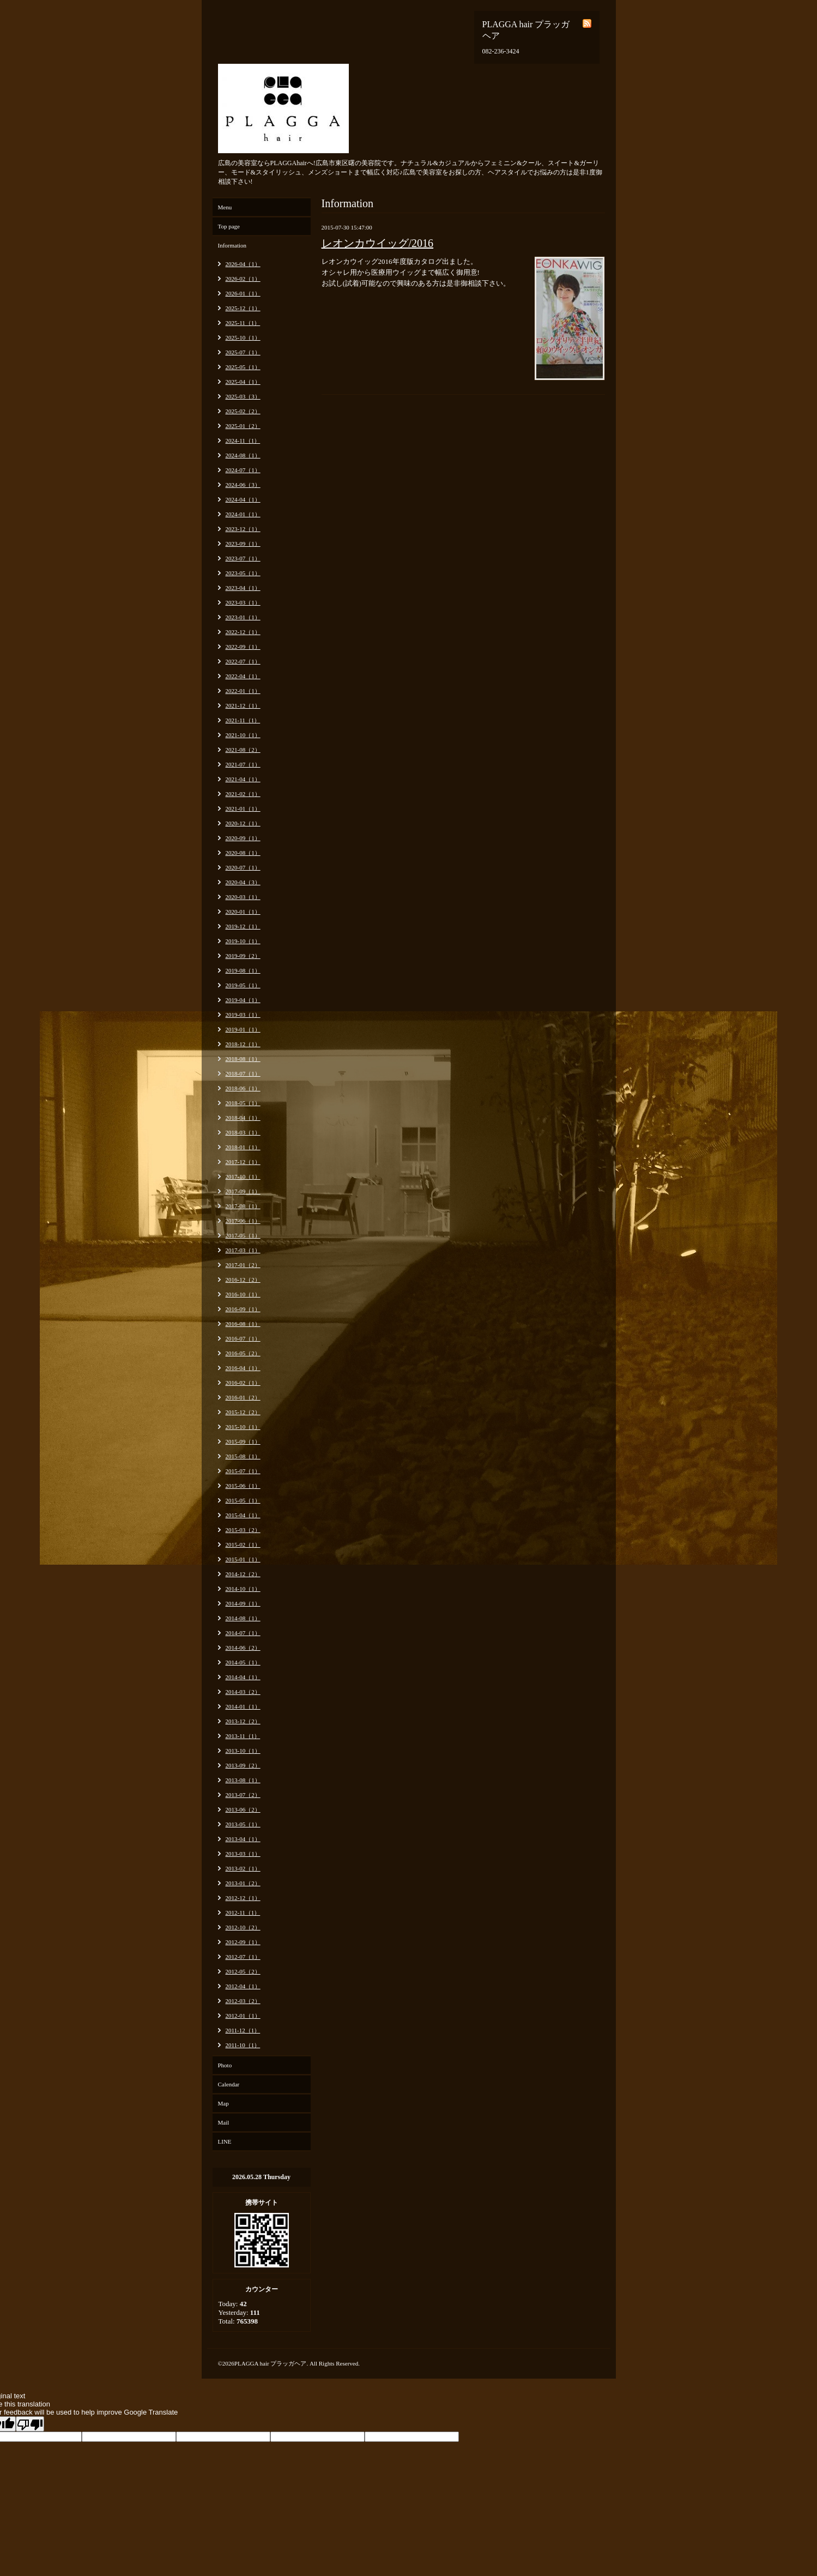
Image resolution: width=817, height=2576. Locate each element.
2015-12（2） (243, 1412)
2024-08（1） (243, 455)
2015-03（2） (243, 1530)
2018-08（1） (243, 1058)
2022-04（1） (243, 676)
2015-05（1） (243, 1500)
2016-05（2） (243, 1353)
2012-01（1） (243, 2015)
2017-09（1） (243, 1191)
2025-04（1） (243, 381)
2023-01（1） (243, 617)
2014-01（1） (243, 1706)
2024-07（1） (243, 470)
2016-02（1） (243, 1382)
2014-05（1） (243, 1662)
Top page (229, 226)
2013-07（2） (243, 1794)
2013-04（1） (243, 1839)
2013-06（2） (243, 1809)
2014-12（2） (243, 1574)
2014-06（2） (243, 1647)
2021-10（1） (243, 735)
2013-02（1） (243, 1868)
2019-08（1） (243, 970)
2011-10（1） (243, 2045)
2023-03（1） (243, 602)
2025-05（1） (243, 367)
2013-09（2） (243, 1765)
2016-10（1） (243, 1294)
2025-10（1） (243, 337)
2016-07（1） (243, 1338)
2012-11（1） (243, 1912)
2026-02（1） (243, 278)
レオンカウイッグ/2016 (378, 243)
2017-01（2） (243, 1265)
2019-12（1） (243, 926)
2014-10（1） (243, 1588)
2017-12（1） (243, 1162)
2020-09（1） (243, 838)
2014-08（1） (243, 1618)
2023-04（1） (243, 587)
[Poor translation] (30, 2424)
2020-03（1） (243, 897)
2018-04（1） (243, 1117)
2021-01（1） (243, 808)
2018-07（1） (243, 1073)
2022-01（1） (243, 690)
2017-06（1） (243, 1220)
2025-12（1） (243, 308)
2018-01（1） (243, 1147)
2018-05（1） (243, 1103)
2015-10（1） (243, 1426)
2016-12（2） (243, 1279)
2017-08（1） (243, 1206)
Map (223, 2103)
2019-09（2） (243, 955)
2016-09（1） (243, 1309)
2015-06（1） (243, 1485)
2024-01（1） (243, 514)
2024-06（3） (243, 484)
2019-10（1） (243, 941)
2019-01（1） (243, 1029)
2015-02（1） (243, 1544)
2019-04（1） (243, 1000)
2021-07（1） (243, 764)
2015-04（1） (243, 1515)
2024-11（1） (243, 440)
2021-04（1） (243, 779)
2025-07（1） (243, 352)
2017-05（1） (243, 1235)
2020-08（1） (243, 852)
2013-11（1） (243, 1736)
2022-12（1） (243, 632)
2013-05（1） (243, 1824)
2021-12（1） (243, 705)
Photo (225, 2065)
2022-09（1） (243, 646)
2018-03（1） (243, 1132)
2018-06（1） (243, 1088)
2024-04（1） (243, 499)
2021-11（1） (243, 720)
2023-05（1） (243, 573)
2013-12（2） (243, 1721)
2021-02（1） (243, 794)
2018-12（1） (243, 1044)
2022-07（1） (243, 661)
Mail (223, 2122)
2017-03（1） (243, 1250)
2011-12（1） (243, 2030)
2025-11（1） (243, 322)
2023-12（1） (243, 529)
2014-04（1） (243, 1677)
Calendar (229, 2084)
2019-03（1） (243, 1014)
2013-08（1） (243, 1780)
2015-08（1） (243, 1456)
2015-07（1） (243, 1471)
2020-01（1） (243, 911)
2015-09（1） (243, 1441)
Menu (225, 207)
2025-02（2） (243, 411)
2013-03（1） (243, 1853)
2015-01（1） (243, 1559)
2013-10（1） (243, 1750)
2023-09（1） (243, 543)
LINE (225, 2141)
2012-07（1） (243, 1956)
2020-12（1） (243, 823)
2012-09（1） (243, 1942)
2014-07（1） (243, 1633)
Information (232, 245)
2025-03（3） (243, 396)
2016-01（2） (243, 1397)
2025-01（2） (243, 426)
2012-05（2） (243, 1971)
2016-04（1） (243, 1368)
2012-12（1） (243, 1898)
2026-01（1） (243, 293)
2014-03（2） (243, 1691)
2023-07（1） (243, 558)
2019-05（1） (243, 985)
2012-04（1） (243, 1986)
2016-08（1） (243, 1323)
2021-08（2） (243, 749)
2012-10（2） (243, 1927)
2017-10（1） (243, 1176)
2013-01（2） (243, 1883)
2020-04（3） (243, 882)
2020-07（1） (243, 867)
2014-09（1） (243, 1603)
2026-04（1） (243, 264)
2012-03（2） (243, 2001)
